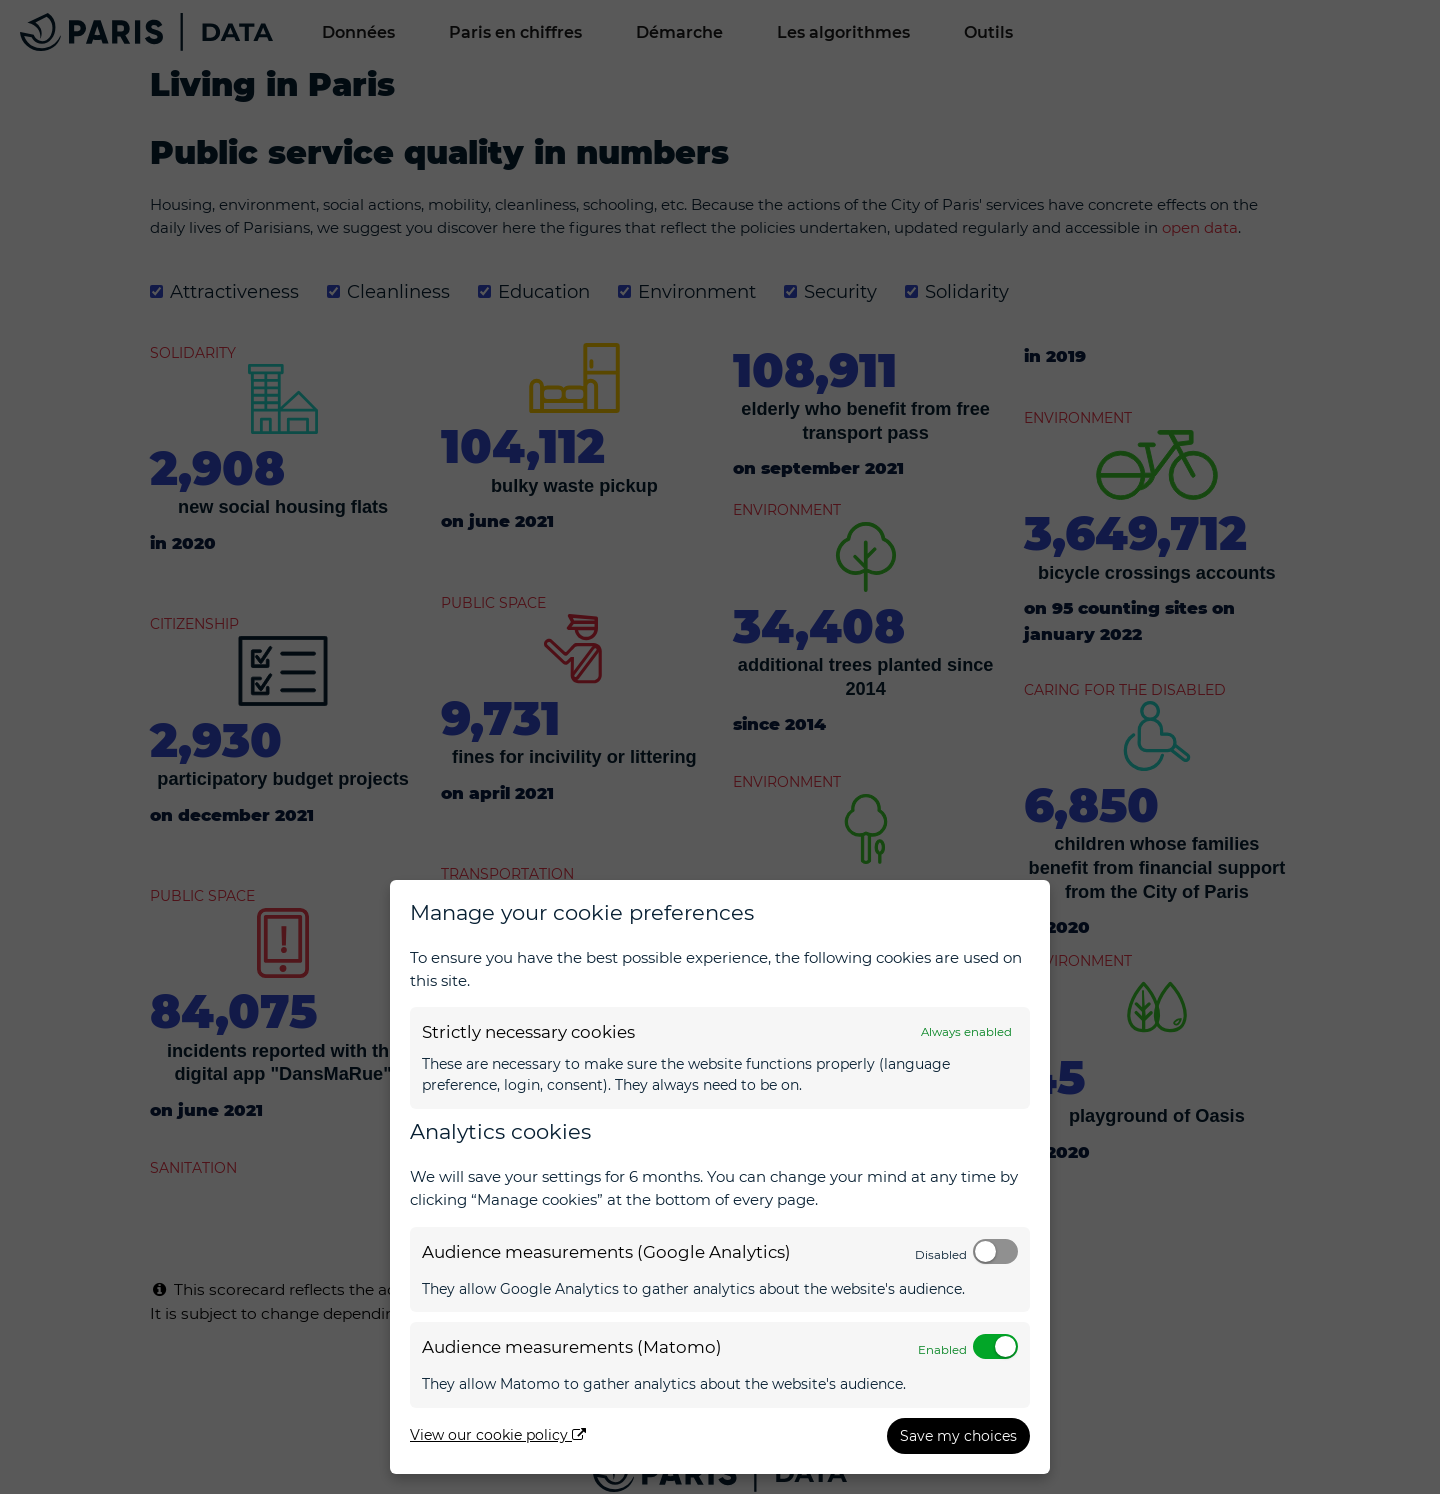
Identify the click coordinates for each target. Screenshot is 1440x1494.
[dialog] (720, 1177)
